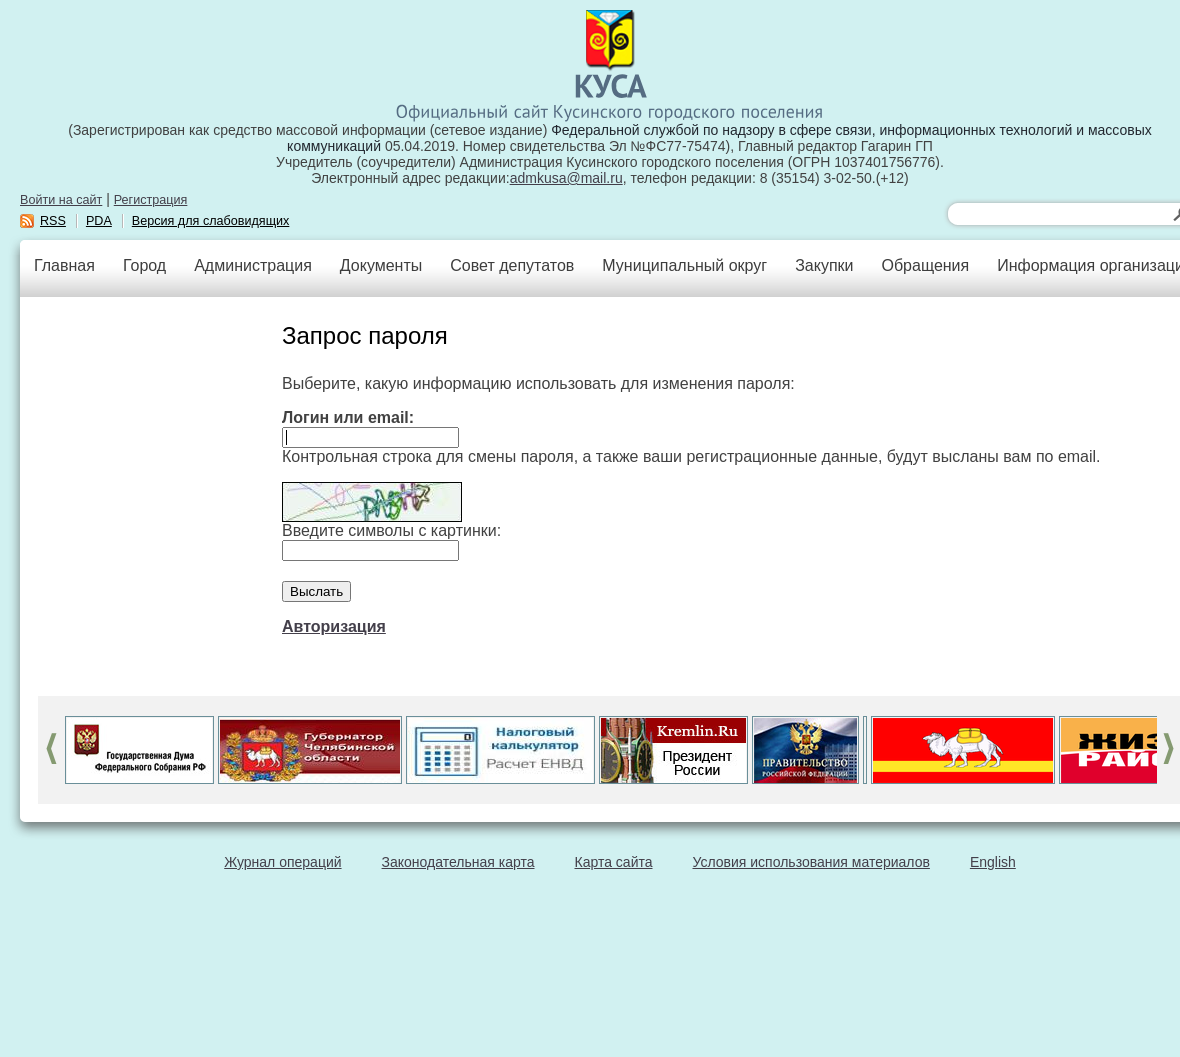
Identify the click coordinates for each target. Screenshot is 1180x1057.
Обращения (925, 265)
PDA (99, 221)
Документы (381, 265)
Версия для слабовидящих (211, 221)
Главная (64, 265)
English (993, 862)
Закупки (824, 265)
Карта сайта (614, 862)
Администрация (253, 265)
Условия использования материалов (811, 862)
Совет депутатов (512, 265)
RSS (53, 221)
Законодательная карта (458, 862)
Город (144, 265)
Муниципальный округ (684, 265)
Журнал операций (282, 862)
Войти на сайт (61, 200)
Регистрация (151, 200)
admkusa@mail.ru (566, 178)
